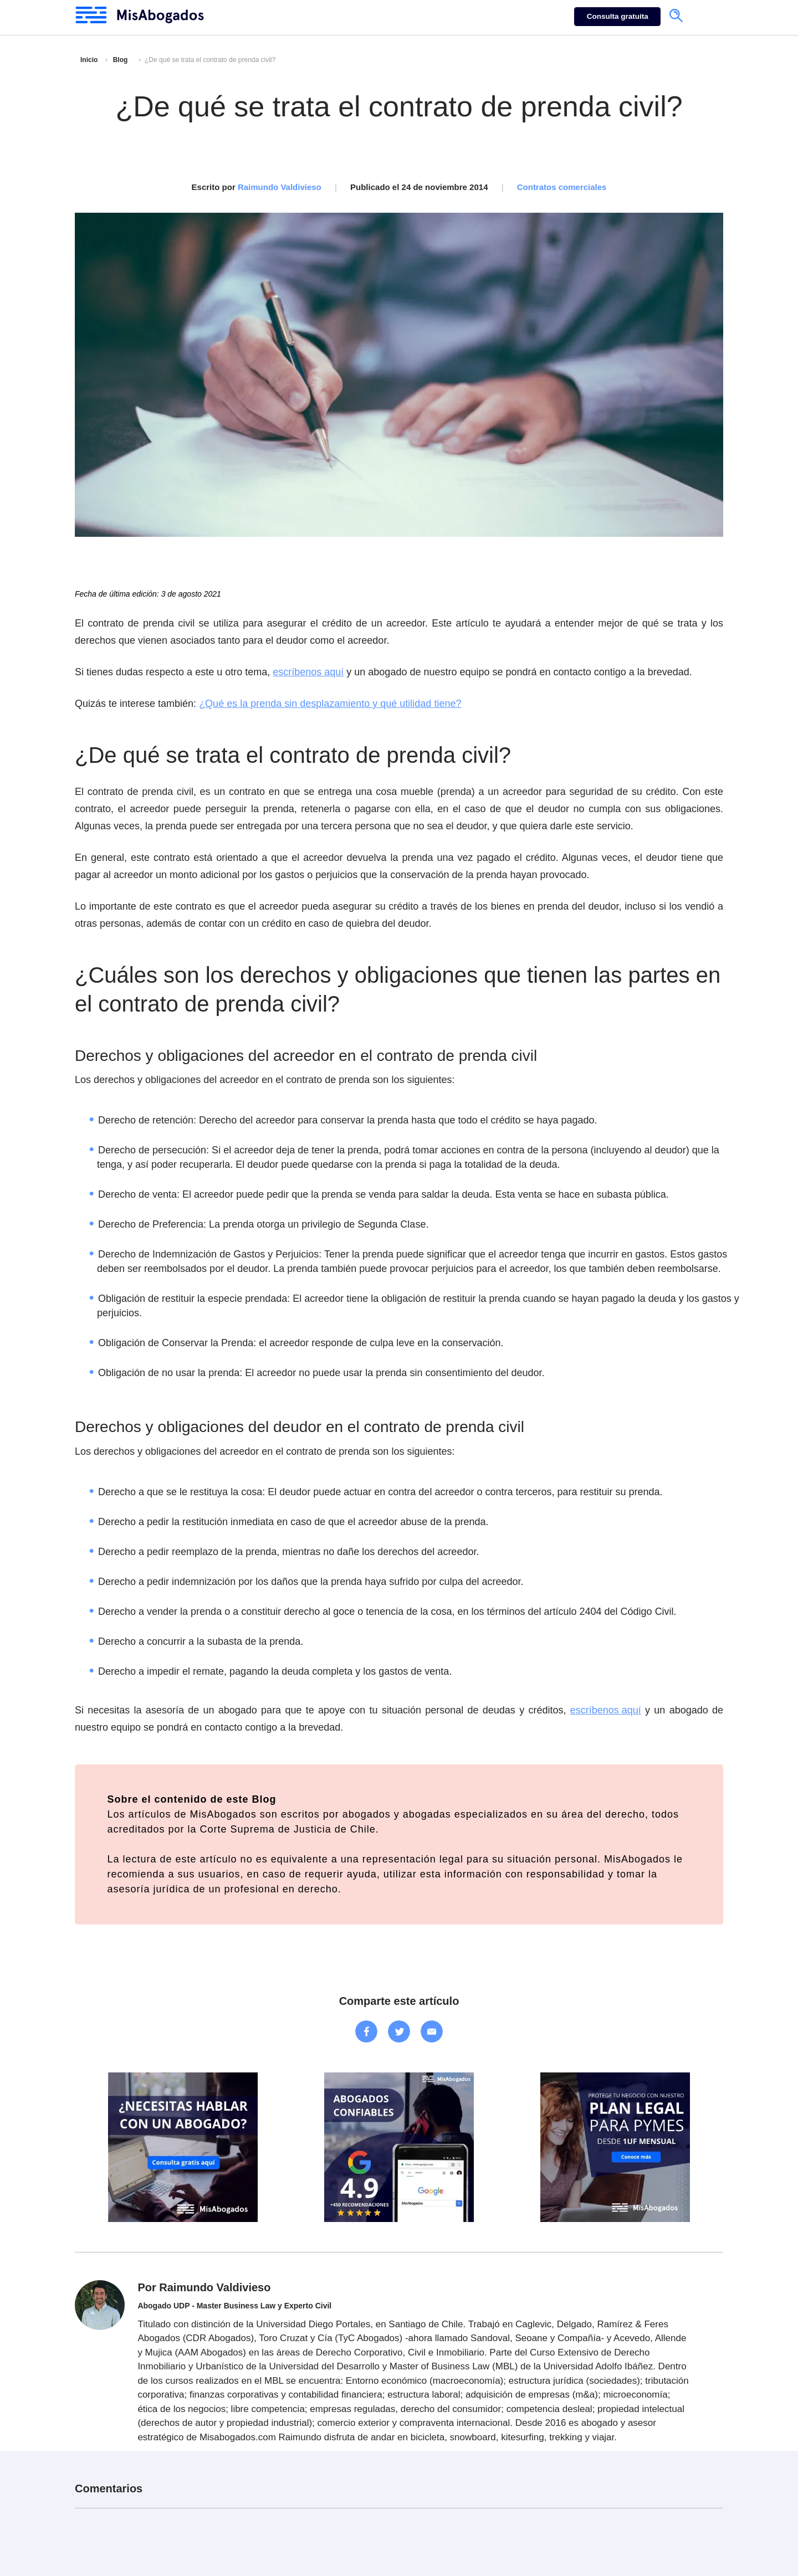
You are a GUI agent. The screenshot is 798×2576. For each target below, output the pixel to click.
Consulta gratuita (617, 16)
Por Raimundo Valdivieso (203, 2287)
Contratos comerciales (562, 187)
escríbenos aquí (308, 672)
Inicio (89, 60)
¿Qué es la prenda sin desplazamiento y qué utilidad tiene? (330, 703)
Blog (120, 60)
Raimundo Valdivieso (279, 187)
